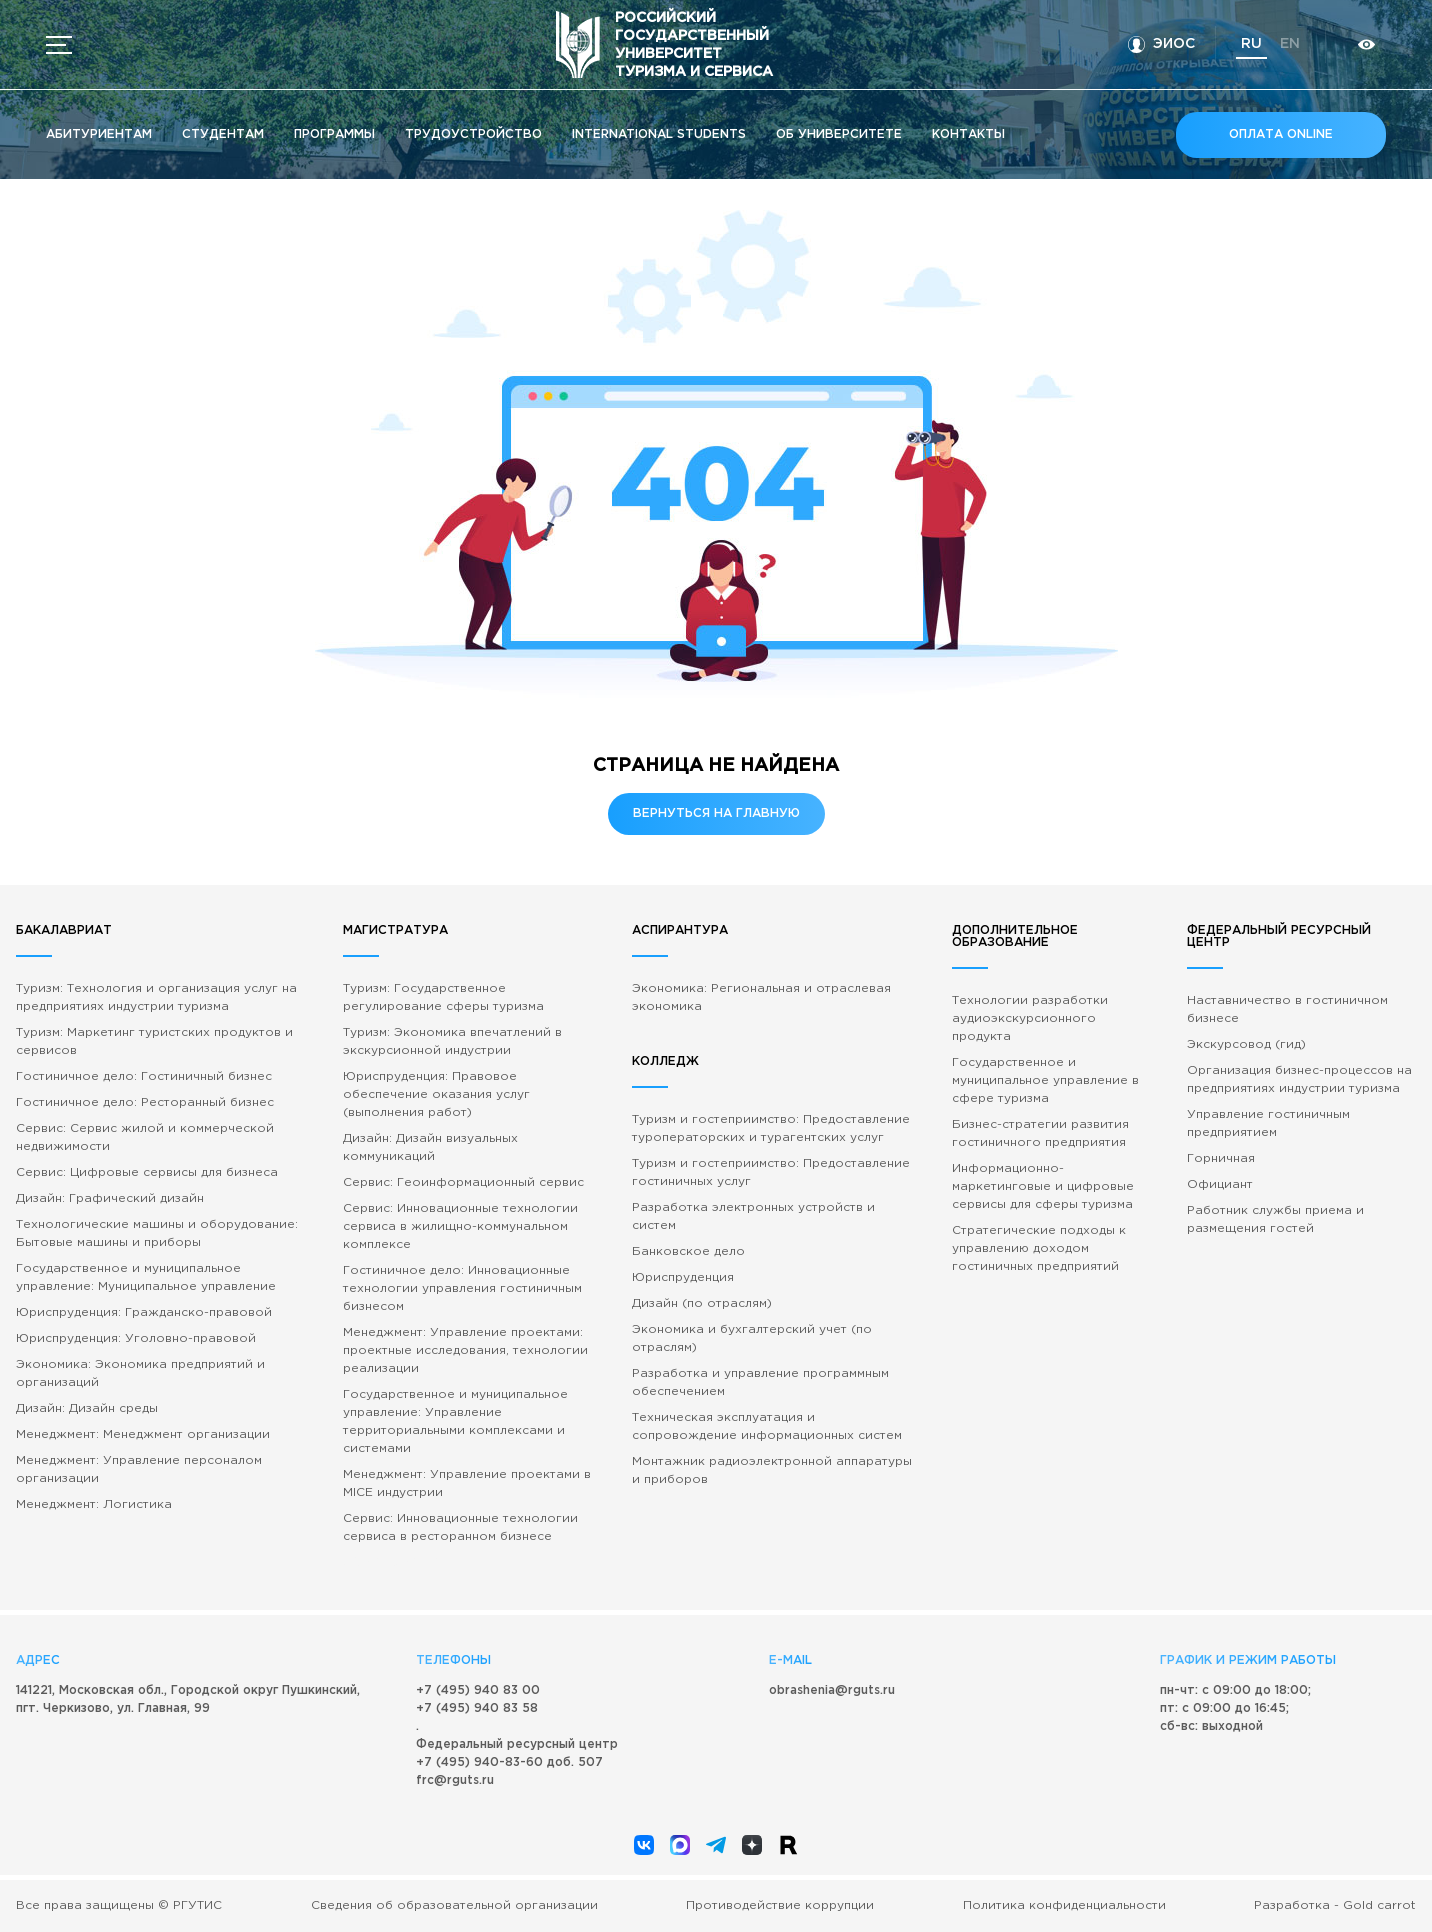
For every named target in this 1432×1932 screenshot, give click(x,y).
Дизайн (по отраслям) (702, 1303)
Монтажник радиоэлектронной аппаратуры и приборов (772, 1470)
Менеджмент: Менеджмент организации (143, 1434)
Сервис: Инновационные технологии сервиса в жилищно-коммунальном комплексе (460, 1226)
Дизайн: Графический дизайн (110, 1198)
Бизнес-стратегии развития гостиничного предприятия (1040, 1133)
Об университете (839, 134)
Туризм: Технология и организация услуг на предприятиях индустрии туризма (156, 997)
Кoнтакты (968, 134)
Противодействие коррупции (780, 1905)
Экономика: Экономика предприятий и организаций (140, 1373)
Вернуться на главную (716, 813)
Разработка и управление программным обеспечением (760, 1382)
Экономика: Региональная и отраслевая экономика (761, 997)
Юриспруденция (683, 1277)
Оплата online (1281, 134)
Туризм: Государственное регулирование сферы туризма (443, 997)
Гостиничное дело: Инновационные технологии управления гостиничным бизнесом (462, 1288)
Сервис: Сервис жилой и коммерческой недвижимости (145, 1137)
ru (1251, 44)
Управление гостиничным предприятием (1268, 1123)
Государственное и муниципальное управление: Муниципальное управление (146, 1277)
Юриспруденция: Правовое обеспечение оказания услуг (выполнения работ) (436, 1094)
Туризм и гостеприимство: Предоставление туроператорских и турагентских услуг (771, 1128)
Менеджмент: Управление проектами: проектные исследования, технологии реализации (465, 1350)
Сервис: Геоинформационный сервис (463, 1182)
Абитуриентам (99, 134)
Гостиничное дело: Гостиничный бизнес (144, 1076)
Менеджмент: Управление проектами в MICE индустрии (467, 1483)
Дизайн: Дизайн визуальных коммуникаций (430, 1147)
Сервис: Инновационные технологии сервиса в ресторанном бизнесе (460, 1527)
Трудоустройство (473, 134)
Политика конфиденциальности (1064, 1905)
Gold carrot (1379, 1905)
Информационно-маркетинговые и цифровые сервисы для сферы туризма (1043, 1186)
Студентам (223, 134)
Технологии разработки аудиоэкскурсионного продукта (1030, 1018)
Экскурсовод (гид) (1246, 1044)
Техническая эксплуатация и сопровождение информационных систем (767, 1426)
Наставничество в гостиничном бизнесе (1287, 1009)
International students (659, 134)
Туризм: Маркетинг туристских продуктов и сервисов (154, 1041)
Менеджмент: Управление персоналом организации (139, 1469)
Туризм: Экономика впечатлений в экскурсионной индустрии (452, 1041)
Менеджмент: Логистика (94, 1504)
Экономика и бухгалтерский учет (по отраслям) (752, 1338)
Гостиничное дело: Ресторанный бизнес (145, 1102)
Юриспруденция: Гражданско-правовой (144, 1312)
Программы (334, 134)
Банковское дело (688, 1251)
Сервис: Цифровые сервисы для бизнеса (147, 1172)
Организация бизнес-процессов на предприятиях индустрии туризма (1299, 1079)
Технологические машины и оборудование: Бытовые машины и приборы (157, 1233)
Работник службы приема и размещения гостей (1275, 1219)
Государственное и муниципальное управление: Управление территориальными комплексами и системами (455, 1421)
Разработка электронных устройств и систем (753, 1216)
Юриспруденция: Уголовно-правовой (136, 1338)
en (1290, 44)
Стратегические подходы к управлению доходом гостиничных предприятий (1039, 1248)
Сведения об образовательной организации (454, 1905)
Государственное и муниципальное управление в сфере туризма (1045, 1080)
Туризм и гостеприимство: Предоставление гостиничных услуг (771, 1172)
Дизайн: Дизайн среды (87, 1408)
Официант (1220, 1184)
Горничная (1221, 1158)
